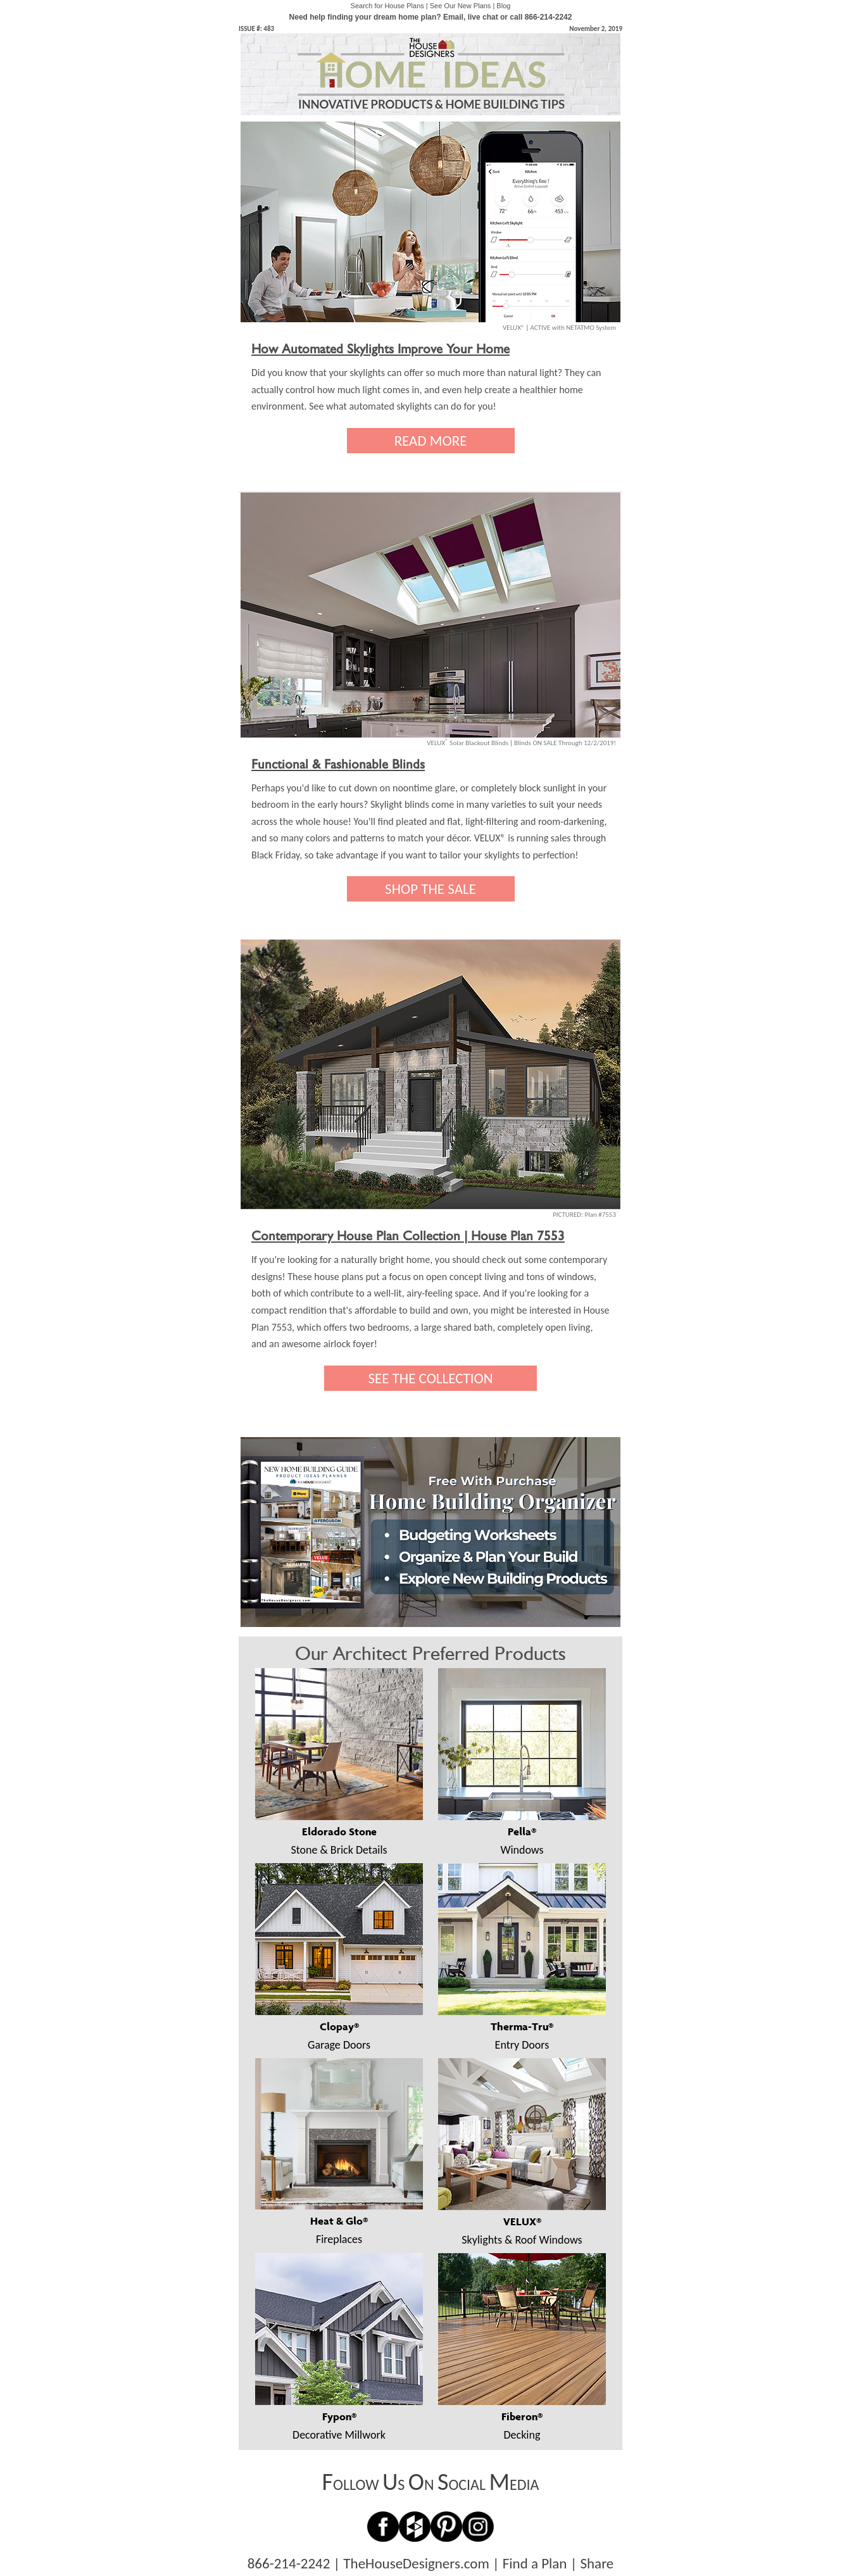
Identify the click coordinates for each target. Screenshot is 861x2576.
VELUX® (513, 328)
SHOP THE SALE (430, 889)
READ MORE (430, 440)
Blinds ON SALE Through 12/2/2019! (565, 743)
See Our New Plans (460, 5)
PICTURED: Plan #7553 (584, 1214)
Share (596, 2563)
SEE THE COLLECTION (430, 1378)
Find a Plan (535, 2563)
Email (453, 17)
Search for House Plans (387, 5)
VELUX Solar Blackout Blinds (467, 743)
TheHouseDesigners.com (416, 2563)
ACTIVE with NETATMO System (573, 328)
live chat (483, 17)
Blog (503, 5)
